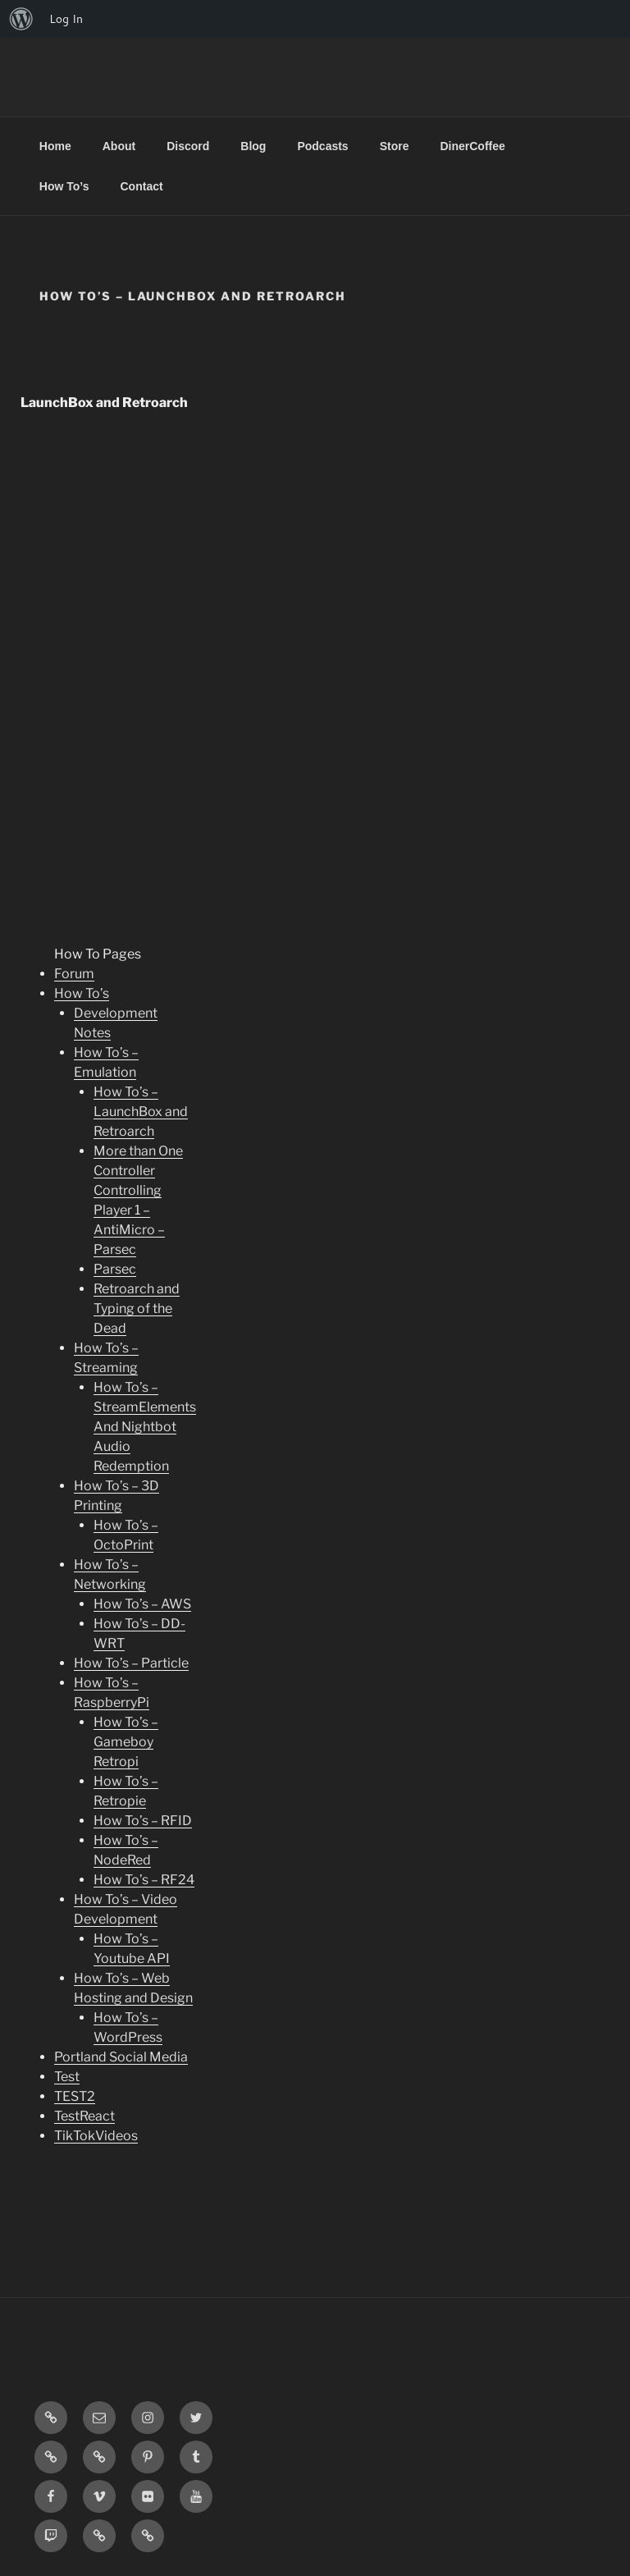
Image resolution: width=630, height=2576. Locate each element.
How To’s (64, 186)
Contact (142, 186)
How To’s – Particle (131, 1663)
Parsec (115, 1269)
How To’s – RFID (143, 1820)
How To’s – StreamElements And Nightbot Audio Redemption (145, 1427)
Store (394, 146)
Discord (188, 146)
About (119, 146)
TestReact (84, 2116)
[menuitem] (21, 19)
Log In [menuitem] (66, 19)
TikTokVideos (96, 2136)
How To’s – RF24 (144, 1879)
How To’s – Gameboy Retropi (126, 1741)
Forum (74, 973)
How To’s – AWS (142, 1604)
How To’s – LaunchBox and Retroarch (141, 1111)
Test (67, 2076)
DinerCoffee (472, 146)
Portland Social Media (121, 2057)
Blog (253, 146)
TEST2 (74, 2096)
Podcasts (322, 146)
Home (55, 146)
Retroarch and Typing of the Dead (137, 1308)
